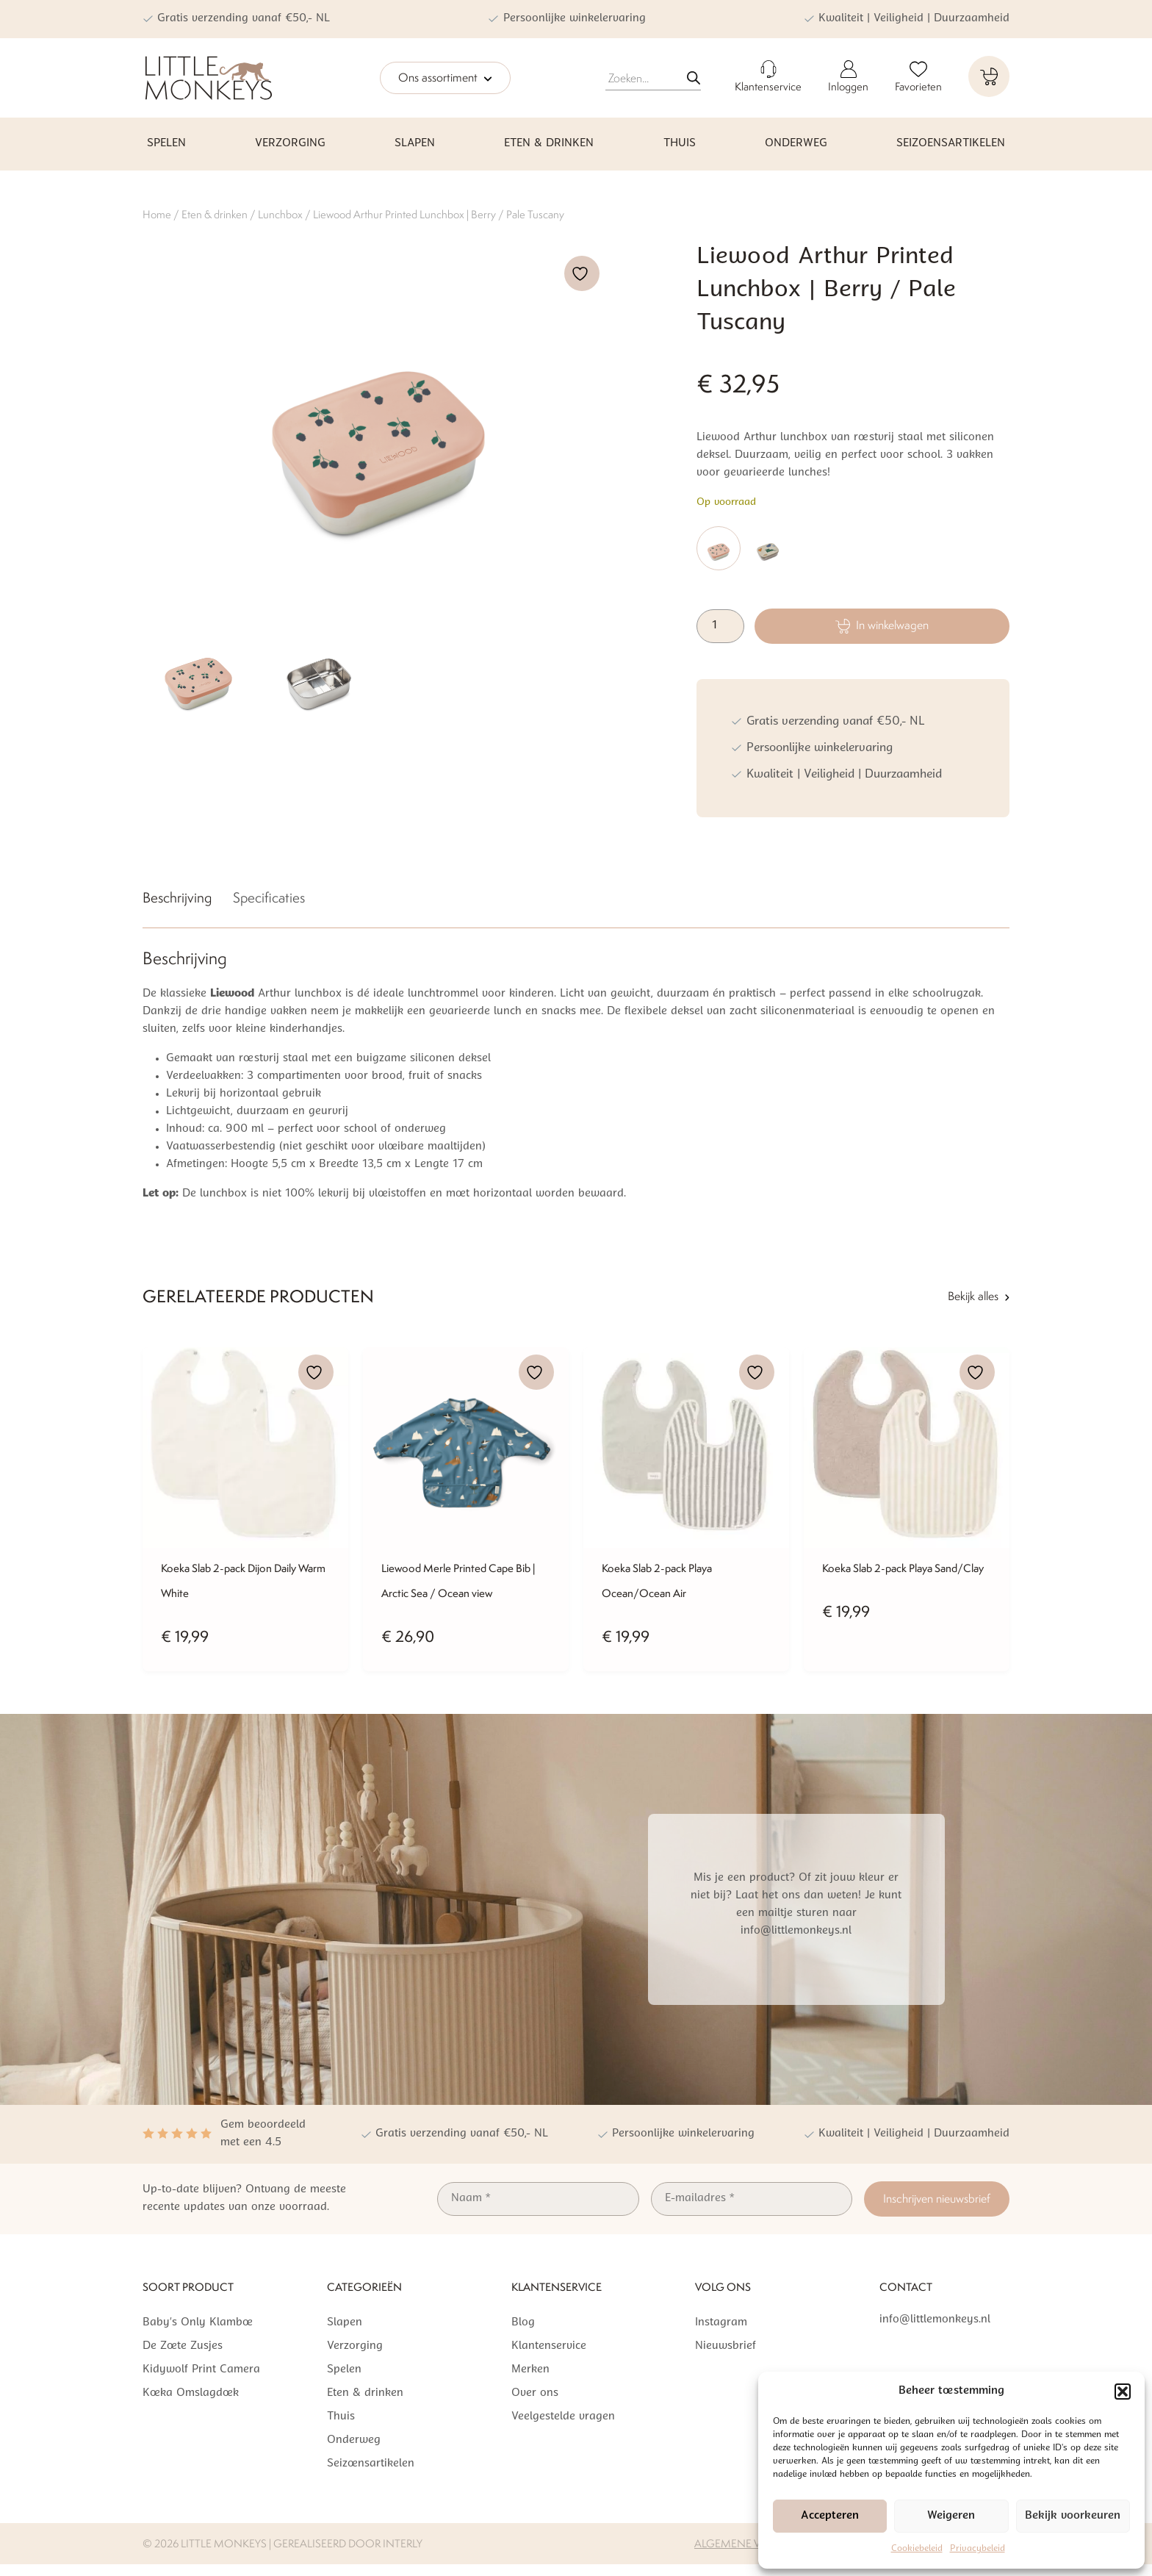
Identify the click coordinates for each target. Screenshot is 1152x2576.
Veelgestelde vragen (563, 2416)
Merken (530, 2369)
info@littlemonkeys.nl (934, 2319)
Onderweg (796, 143)
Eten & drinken (549, 143)
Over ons (534, 2393)
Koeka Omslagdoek (191, 2393)
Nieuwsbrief (725, 2346)
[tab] (177, 900)
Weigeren (951, 2516)
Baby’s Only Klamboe (198, 2322)
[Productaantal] (720, 626)
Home (157, 214)
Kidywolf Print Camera (201, 2369)
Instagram (721, 2322)
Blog (523, 2322)
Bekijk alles (978, 1296)
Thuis (679, 143)
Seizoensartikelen (950, 143)
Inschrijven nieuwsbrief (936, 2198)
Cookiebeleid (917, 2548)
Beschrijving (177, 897)
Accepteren (830, 2516)
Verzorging (290, 143)
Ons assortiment (445, 78)
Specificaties (269, 897)
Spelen (166, 143)
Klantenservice (548, 2346)
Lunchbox (280, 214)
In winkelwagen (882, 625)
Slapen (415, 143)
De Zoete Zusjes (183, 2346)
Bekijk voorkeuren (1072, 2516)
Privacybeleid (977, 2548)
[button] (1122, 2391)
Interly (402, 2543)
